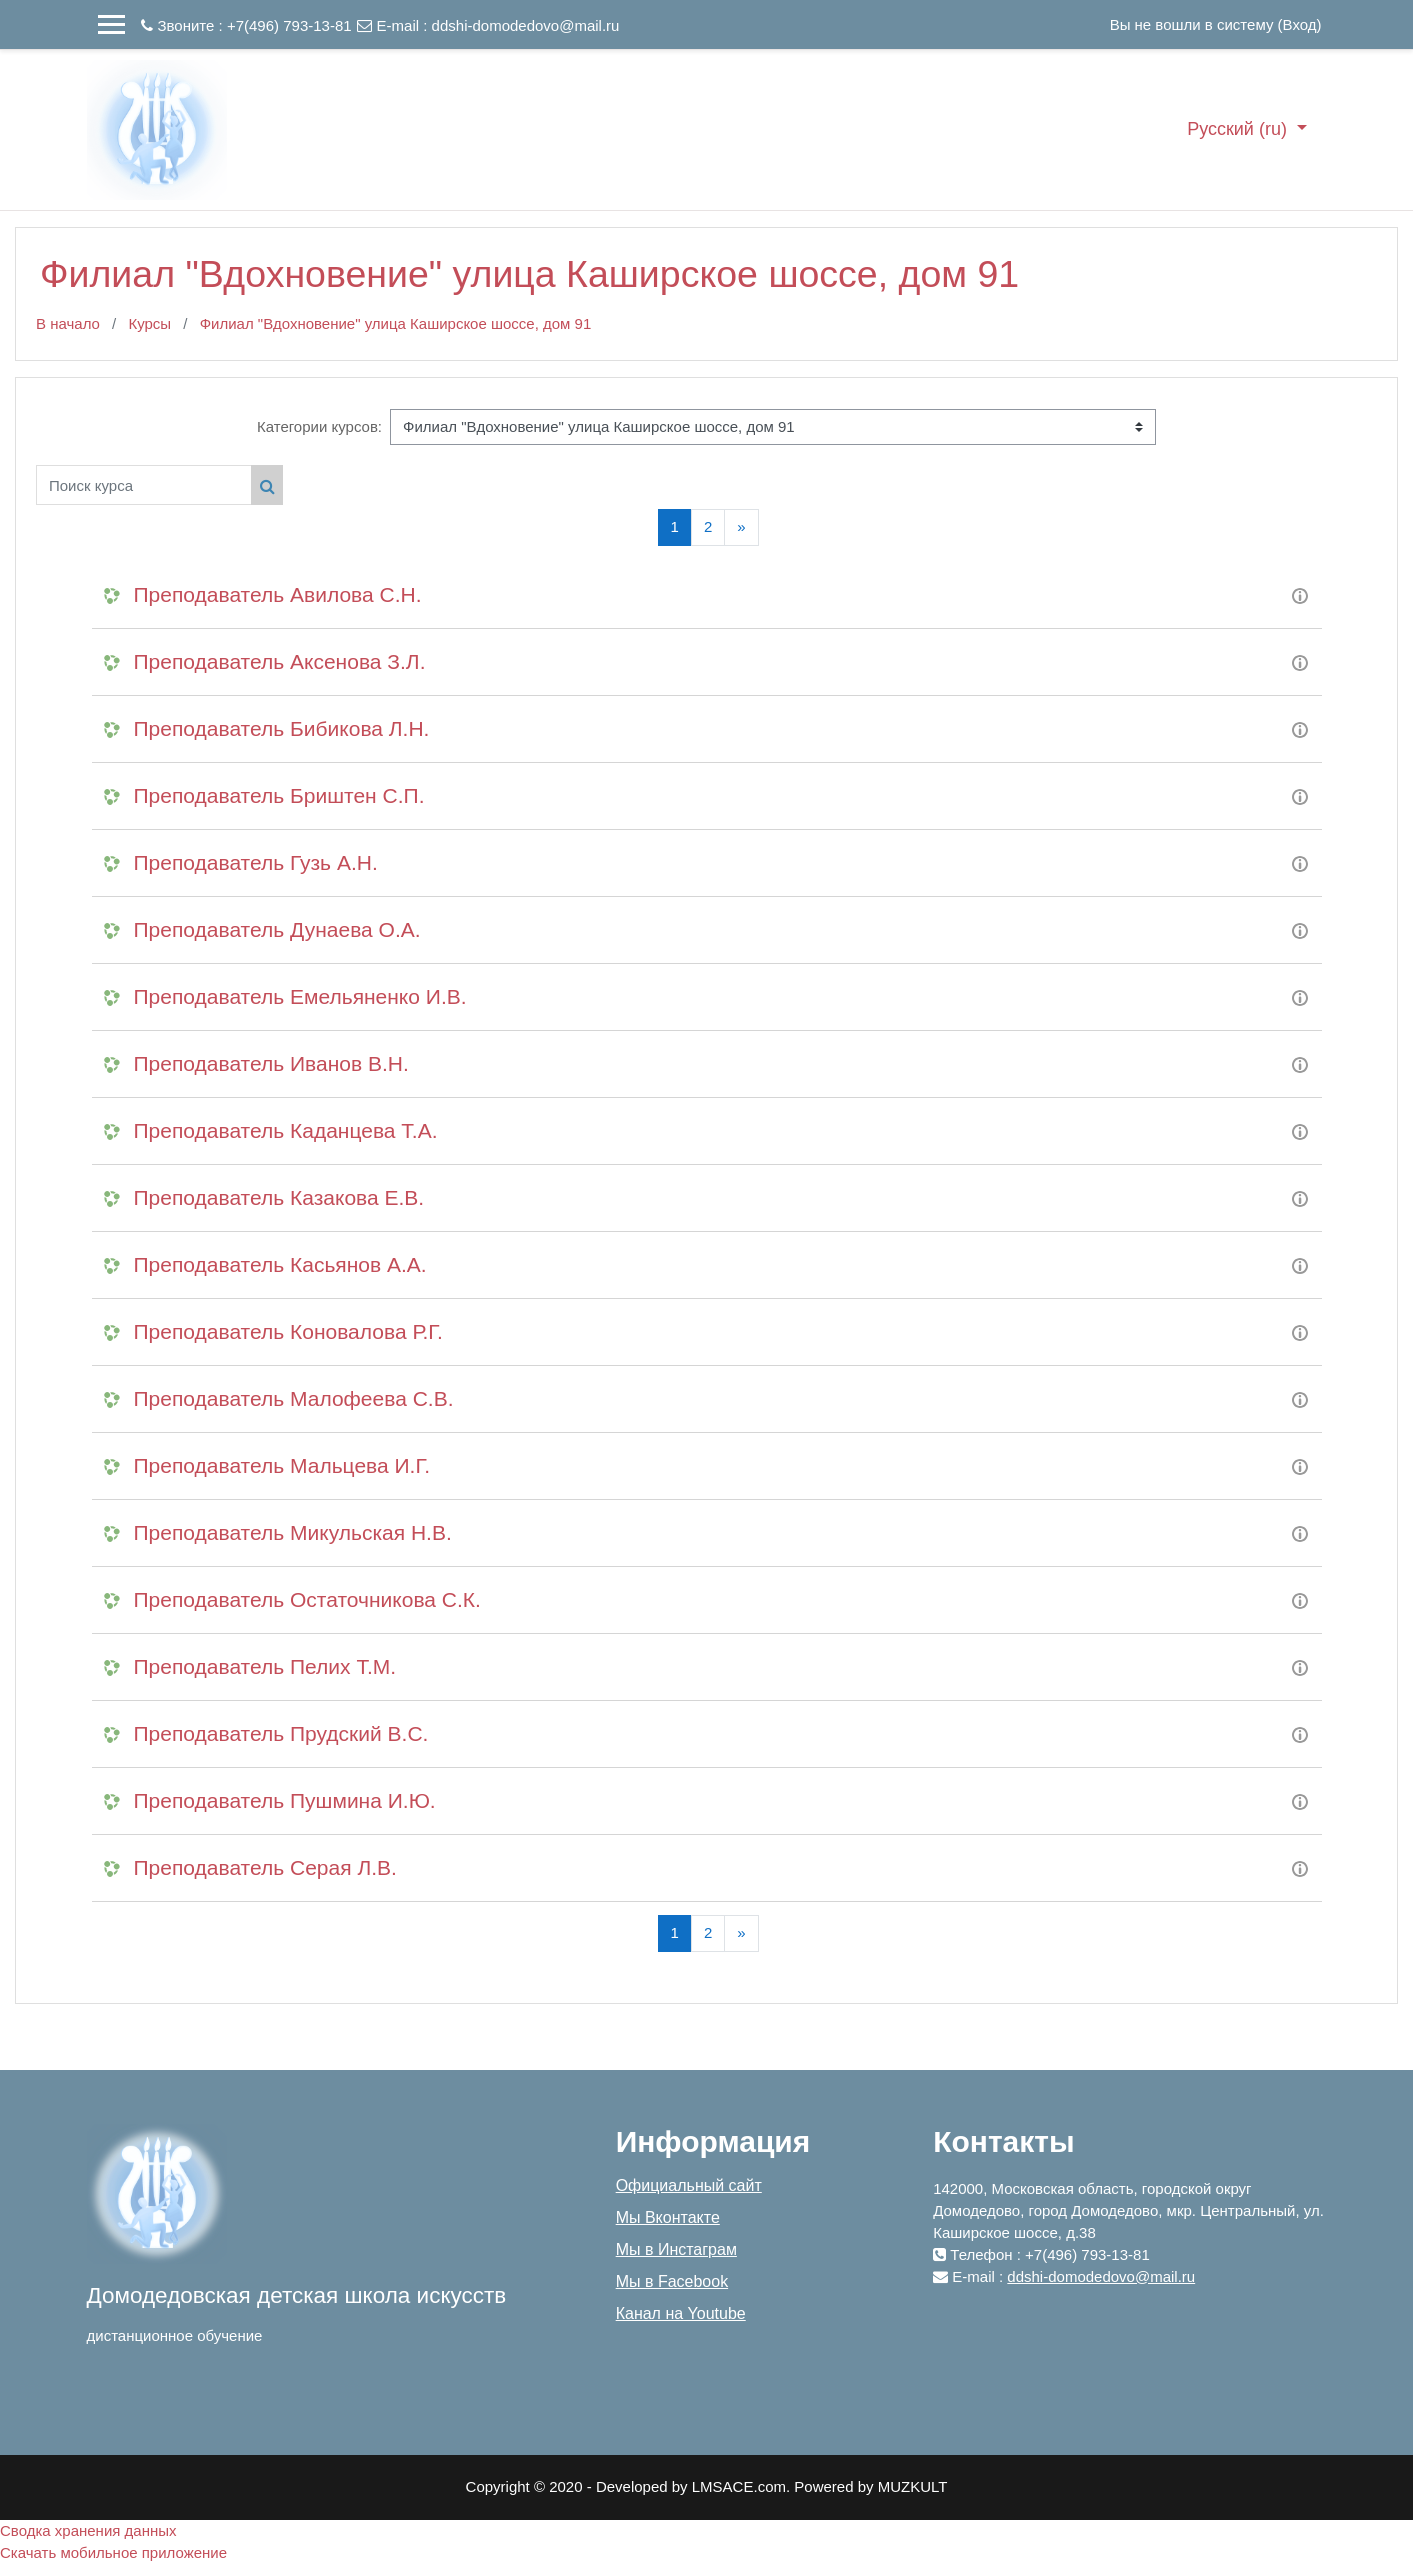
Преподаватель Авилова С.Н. (278, 594)
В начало (68, 323)
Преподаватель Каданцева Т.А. (286, 1130)
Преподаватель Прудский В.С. (281, 1733)
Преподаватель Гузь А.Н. (256, 862)
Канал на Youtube (681, 2313)
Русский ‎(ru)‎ (1239, 129)
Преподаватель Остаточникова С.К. (307, 1599)
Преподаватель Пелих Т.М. (265, 1666)
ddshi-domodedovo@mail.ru (526, 25)
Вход (1300, 24)
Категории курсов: (319, 426)
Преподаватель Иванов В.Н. (271, 1063)
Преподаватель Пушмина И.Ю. (285, 1800)
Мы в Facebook (672, 2281)
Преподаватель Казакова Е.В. (279, 1197)
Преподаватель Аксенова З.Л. (280, 661)
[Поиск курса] (144, 485)
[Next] (741, 527)
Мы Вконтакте (668, 2217)
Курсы (149, 323)
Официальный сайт (689, 2185)
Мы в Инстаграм (676, 2249)
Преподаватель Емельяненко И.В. (300, 996)
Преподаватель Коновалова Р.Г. (288, 1331)
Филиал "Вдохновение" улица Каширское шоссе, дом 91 (396, 323)
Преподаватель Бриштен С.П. (279, 795)
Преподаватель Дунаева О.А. (277, 929)
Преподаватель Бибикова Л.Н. (282, 728)
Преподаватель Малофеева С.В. (294, 1398)
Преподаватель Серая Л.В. (265, 1867)
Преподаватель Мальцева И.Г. (282, 1465)
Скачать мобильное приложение (113, 2552)
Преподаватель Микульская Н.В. (293, 1532)
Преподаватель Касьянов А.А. (280, 1264)
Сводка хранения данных (88, 2530)
